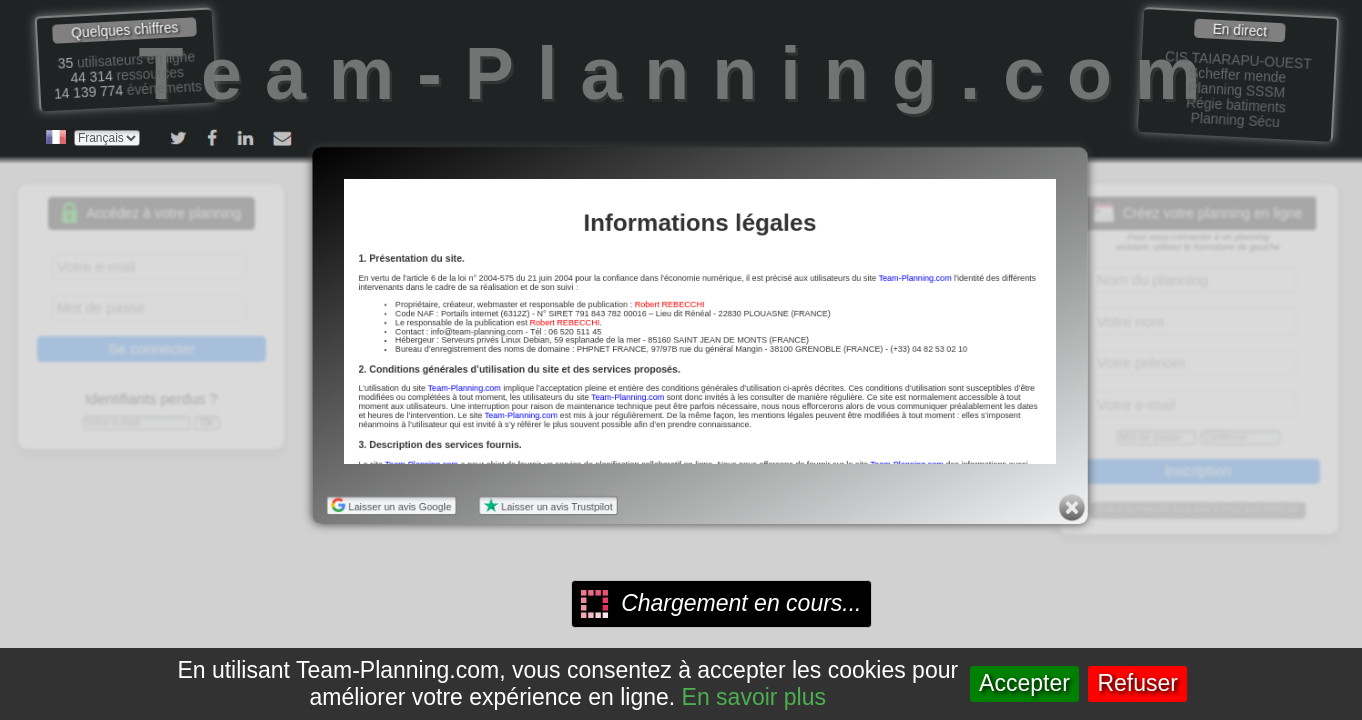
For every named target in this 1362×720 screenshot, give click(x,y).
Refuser (1137, 683)
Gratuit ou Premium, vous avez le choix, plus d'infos (1198, 510)
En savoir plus (754, 697)
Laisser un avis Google (387, 506)
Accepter (1024, 683)
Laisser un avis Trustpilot (546, 506)
